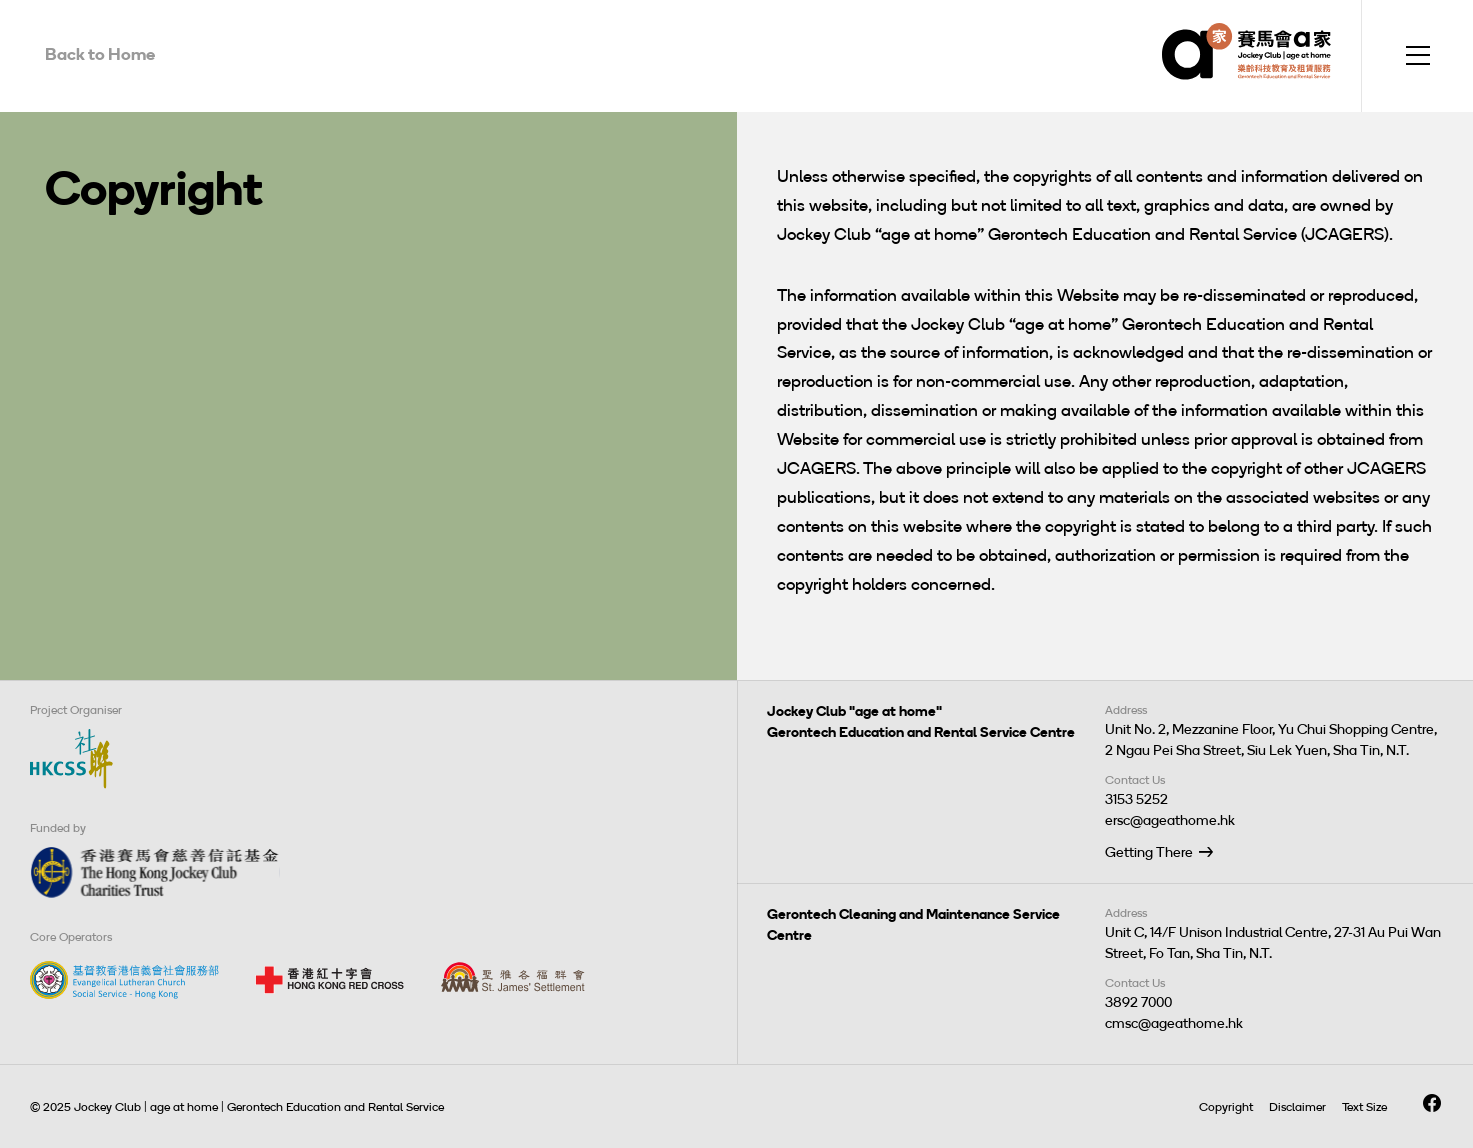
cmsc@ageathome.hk (1174, 1023)
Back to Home (100, 54)
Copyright (1226, 1107)
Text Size (1364, 1107)
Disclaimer (1297, 1107)
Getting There (1149, 852)
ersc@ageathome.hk (1170, 820)
